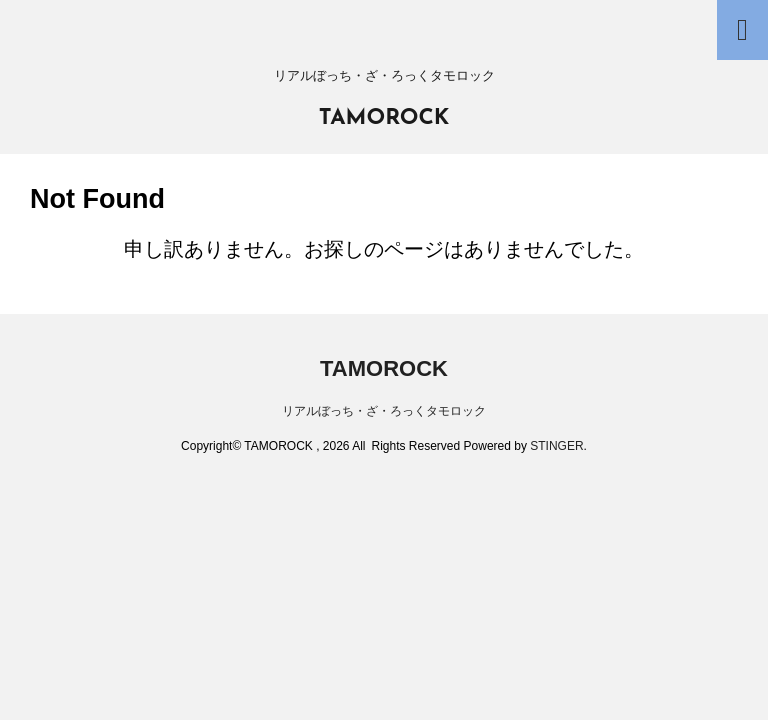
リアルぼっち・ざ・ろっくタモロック (384, 411)
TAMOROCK (384, 118)
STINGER (556, 446)
